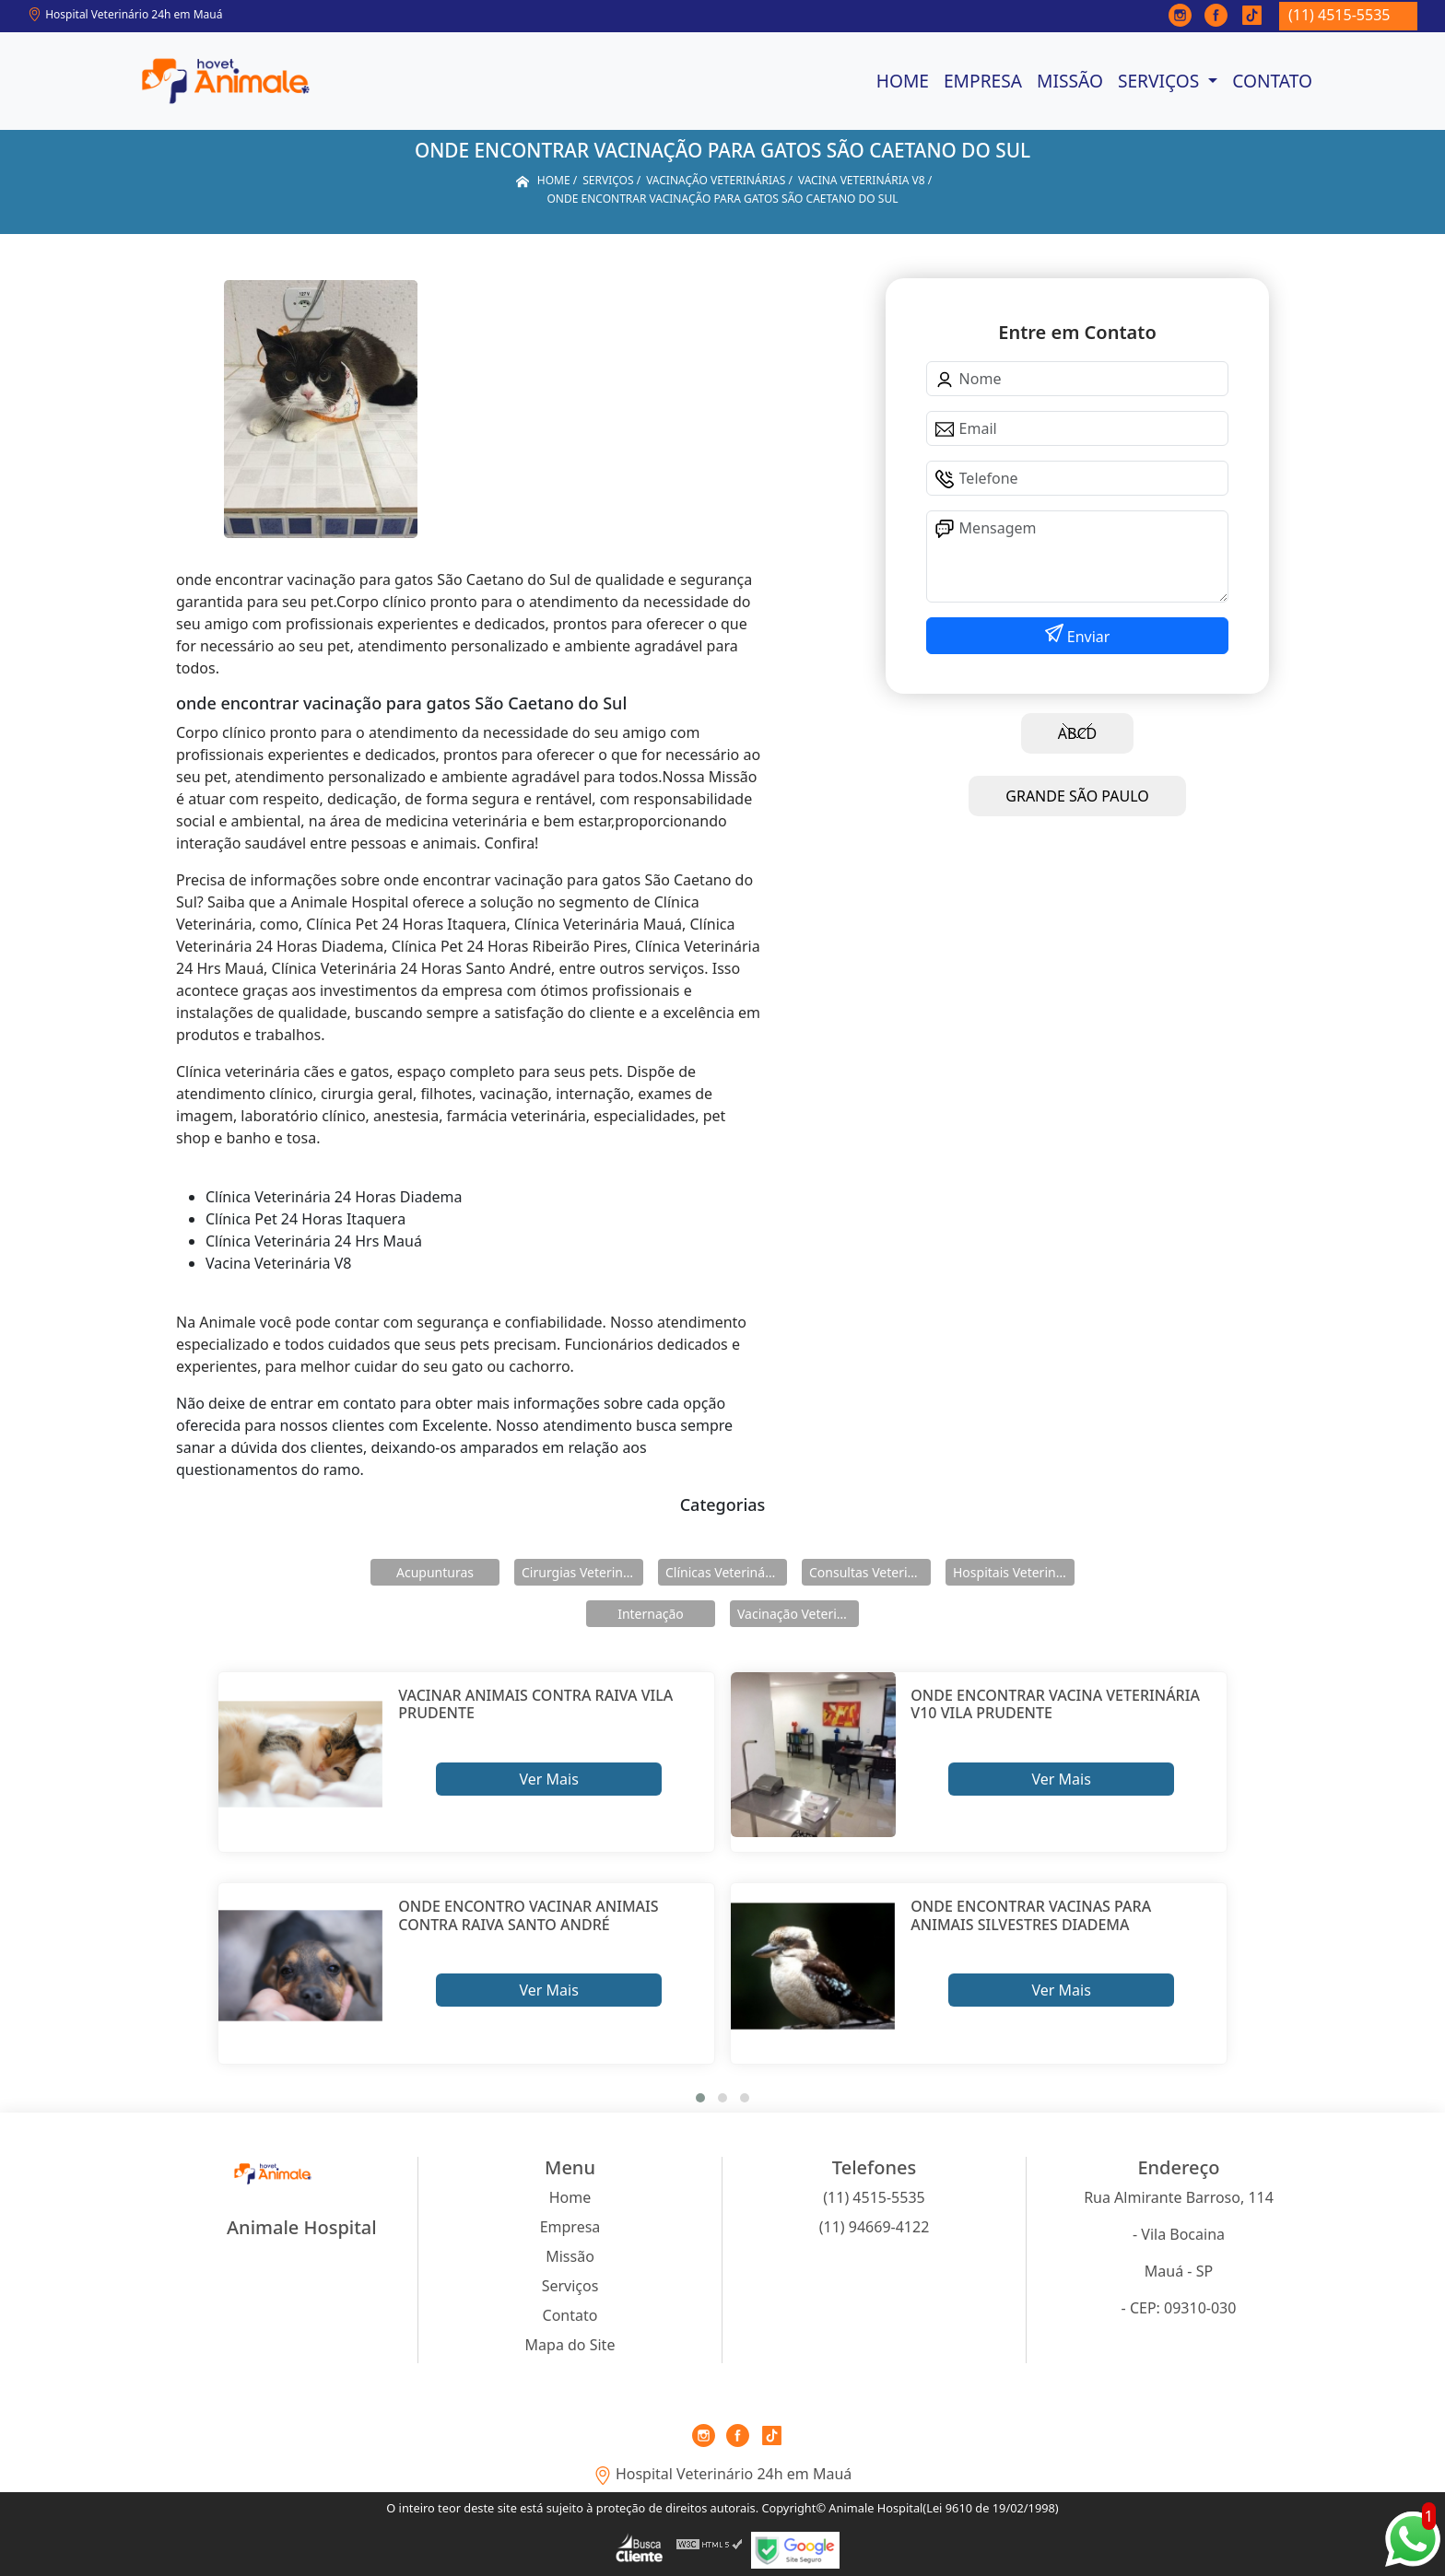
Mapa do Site (570, 2345)
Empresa (983, 80)
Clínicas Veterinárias (726, 1572)
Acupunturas (435, 1572)
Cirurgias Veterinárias (582, 1572)
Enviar (1086, 636)
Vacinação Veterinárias (798, 1613)
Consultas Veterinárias (870, 1572)
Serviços (1161, 80)
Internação (650, 1613)
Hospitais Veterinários (1014, 1572)
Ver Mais (548, 1779)
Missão (1070, 80)
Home (902, 80)
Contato (1272, 80)
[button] (700, 2098)
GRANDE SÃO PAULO (1076, 796)
